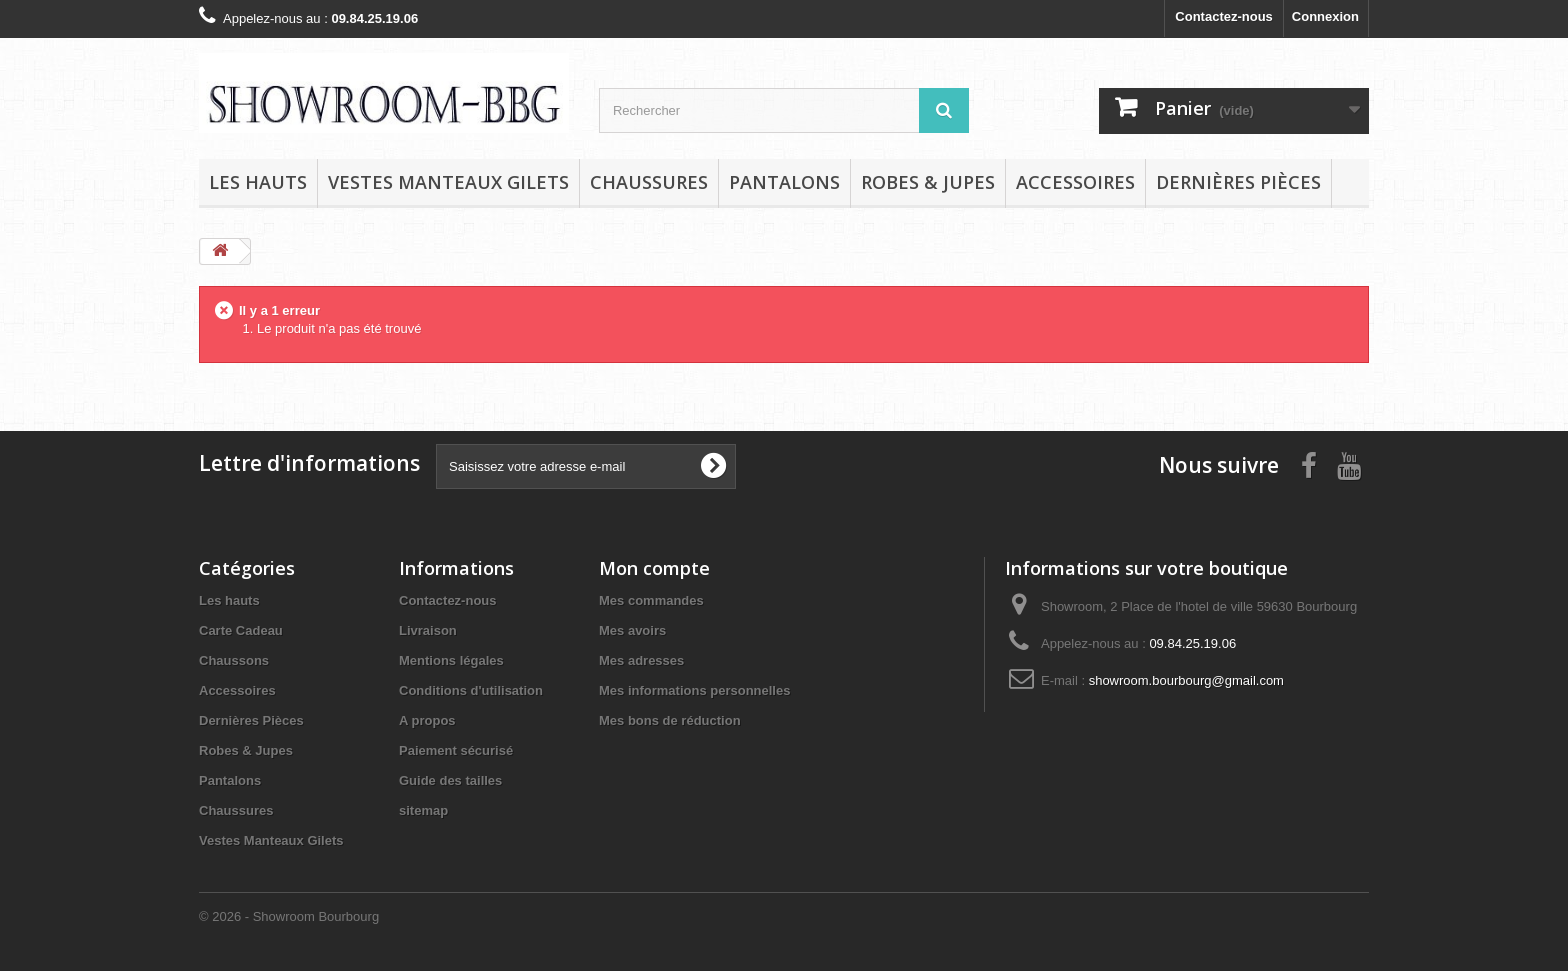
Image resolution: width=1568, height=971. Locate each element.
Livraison (428, 630)
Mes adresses (641, 660)
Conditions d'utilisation (471, 690)
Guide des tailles (450, 780)
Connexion (1325, 16)
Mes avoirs (632, 630)
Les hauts (258, 182)
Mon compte (654, 568)
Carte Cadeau (241, 630)
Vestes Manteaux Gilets (448, 182)
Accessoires (1075, 182)
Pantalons (784, 182)
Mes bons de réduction (670, 720)
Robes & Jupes (928, 182)
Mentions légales (451, 660)
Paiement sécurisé (456, 750)
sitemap (423, 810)
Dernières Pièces (1238, 182)
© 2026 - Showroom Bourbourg (289, 916)
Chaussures (649, 182)
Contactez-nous (1224, 16)
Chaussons (234, 660)
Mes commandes (651, 600)
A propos (427, 720)
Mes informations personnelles (694, 690)
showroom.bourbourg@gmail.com (1186, 680)
